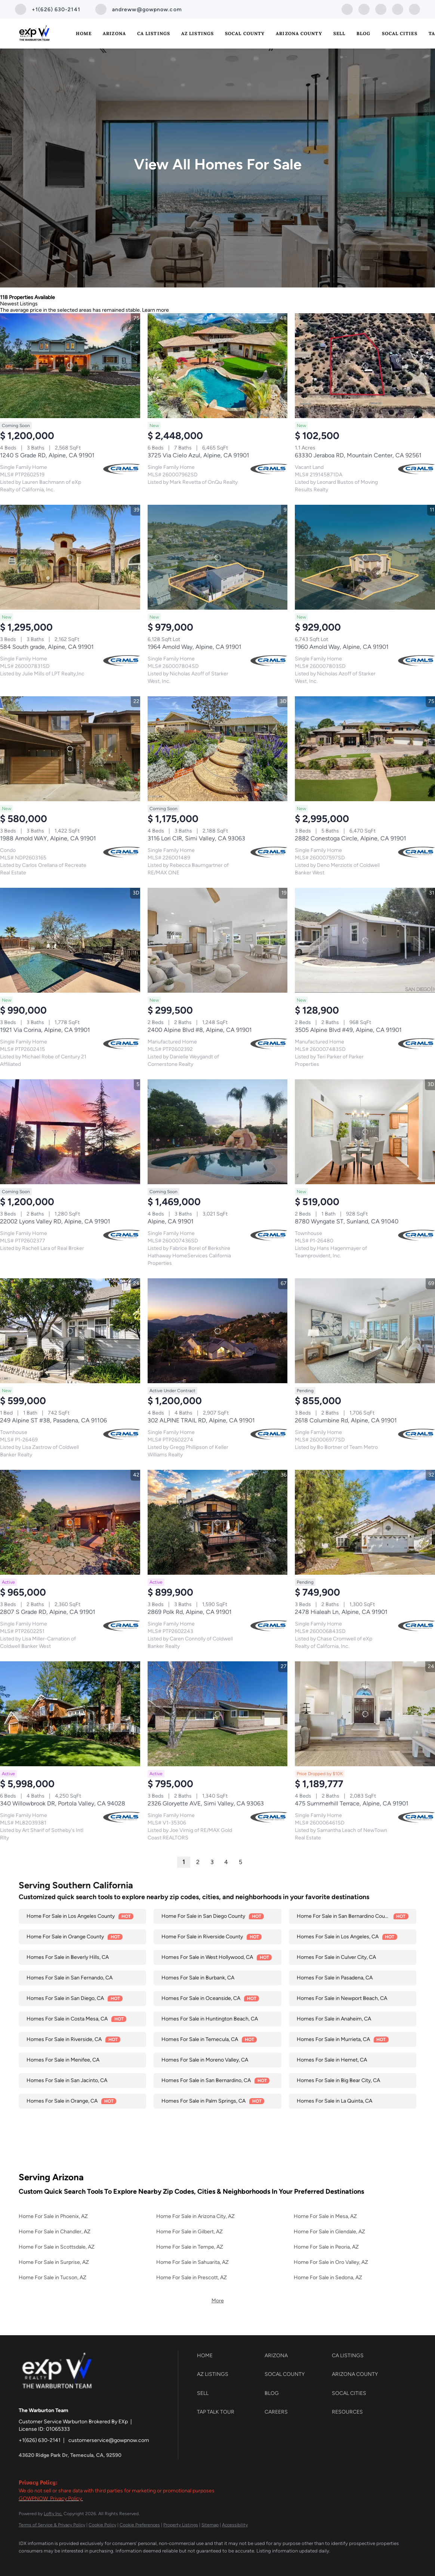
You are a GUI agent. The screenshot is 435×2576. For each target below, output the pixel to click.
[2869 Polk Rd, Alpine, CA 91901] (218, 1522)
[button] (229, 2355)
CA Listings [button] (153, 33)
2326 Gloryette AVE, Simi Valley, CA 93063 (206, 1803)
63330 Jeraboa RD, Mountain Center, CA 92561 (358, 455)
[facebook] (347, 8)
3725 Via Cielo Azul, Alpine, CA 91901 (198, 455)
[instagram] (380, 8)
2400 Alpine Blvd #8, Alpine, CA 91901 (200, 1029)
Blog (363, 33)
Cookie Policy (102, 2524)
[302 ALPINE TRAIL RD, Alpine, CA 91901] (218, 1330)
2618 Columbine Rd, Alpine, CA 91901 (346, 1420)
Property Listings (180, 2524)
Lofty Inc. (53, 2513)
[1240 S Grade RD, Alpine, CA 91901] (70, 365)
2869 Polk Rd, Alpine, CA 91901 (190, 1611)
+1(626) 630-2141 (40, 2440)
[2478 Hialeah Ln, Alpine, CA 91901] (365, 1522)
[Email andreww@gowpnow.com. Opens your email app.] (138, 9)
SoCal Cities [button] (399, 33)
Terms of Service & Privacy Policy (52, 2524)
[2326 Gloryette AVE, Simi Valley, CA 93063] (218, 1713)
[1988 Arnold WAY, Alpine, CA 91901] (70, 748)
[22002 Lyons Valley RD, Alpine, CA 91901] (70, 1131)
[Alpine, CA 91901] (218, 1131)
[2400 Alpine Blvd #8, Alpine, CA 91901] (218, 940)
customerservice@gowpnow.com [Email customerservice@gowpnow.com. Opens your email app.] (108, 2440)
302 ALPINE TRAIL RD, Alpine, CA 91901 (201, 1420)
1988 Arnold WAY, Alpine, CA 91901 (48, 838)
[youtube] (397, 8)
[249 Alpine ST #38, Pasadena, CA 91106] (70, 1330)
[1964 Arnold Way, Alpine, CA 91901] (218, 557)
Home (84, 33)
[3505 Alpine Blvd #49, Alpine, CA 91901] (365, 940)
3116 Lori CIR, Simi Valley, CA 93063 (196, 838)
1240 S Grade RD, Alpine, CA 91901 (47, 455)
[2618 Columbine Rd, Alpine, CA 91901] (365, 1330)
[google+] (414, 8)
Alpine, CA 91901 (171, 1221)
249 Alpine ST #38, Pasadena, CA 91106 (53, 1420)
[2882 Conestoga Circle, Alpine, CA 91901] (365, 748)
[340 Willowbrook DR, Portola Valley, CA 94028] (70, 1713)
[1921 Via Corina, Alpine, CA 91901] (70, 940)
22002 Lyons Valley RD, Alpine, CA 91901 (55, 1221)
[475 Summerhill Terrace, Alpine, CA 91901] (365, 1713)
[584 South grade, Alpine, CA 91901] (70, 557)
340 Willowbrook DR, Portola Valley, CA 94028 (62, 1803)
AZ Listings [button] (197, 33)
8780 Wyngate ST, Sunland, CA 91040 (346, 1221)
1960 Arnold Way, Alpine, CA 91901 (342, 646)
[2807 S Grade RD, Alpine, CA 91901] (70, 1522)
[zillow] (364, 8)
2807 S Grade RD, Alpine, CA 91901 (47, 1611)
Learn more (155, 310)
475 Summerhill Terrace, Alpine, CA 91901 (351, 1803)
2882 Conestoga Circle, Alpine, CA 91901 (350, 838)
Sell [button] (339, 33)
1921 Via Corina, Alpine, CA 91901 (45, 1029)
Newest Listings (19, 304)
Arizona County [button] (299, 33)
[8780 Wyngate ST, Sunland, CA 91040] (365, 1131)
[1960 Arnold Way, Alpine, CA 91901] (365, 557)
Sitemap (210, 2524)
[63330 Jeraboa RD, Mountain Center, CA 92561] (365, 365)
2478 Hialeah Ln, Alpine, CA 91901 (341, 1611)
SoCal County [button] (245, 33)
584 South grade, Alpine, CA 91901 (47, 646)
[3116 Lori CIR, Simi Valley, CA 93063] (218, 748)
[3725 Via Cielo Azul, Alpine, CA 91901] (218, 365)
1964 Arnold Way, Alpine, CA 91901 (194, 646)
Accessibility (235, 2524)
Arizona (114, 33)
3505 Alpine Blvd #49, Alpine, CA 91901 (348, 1029)
